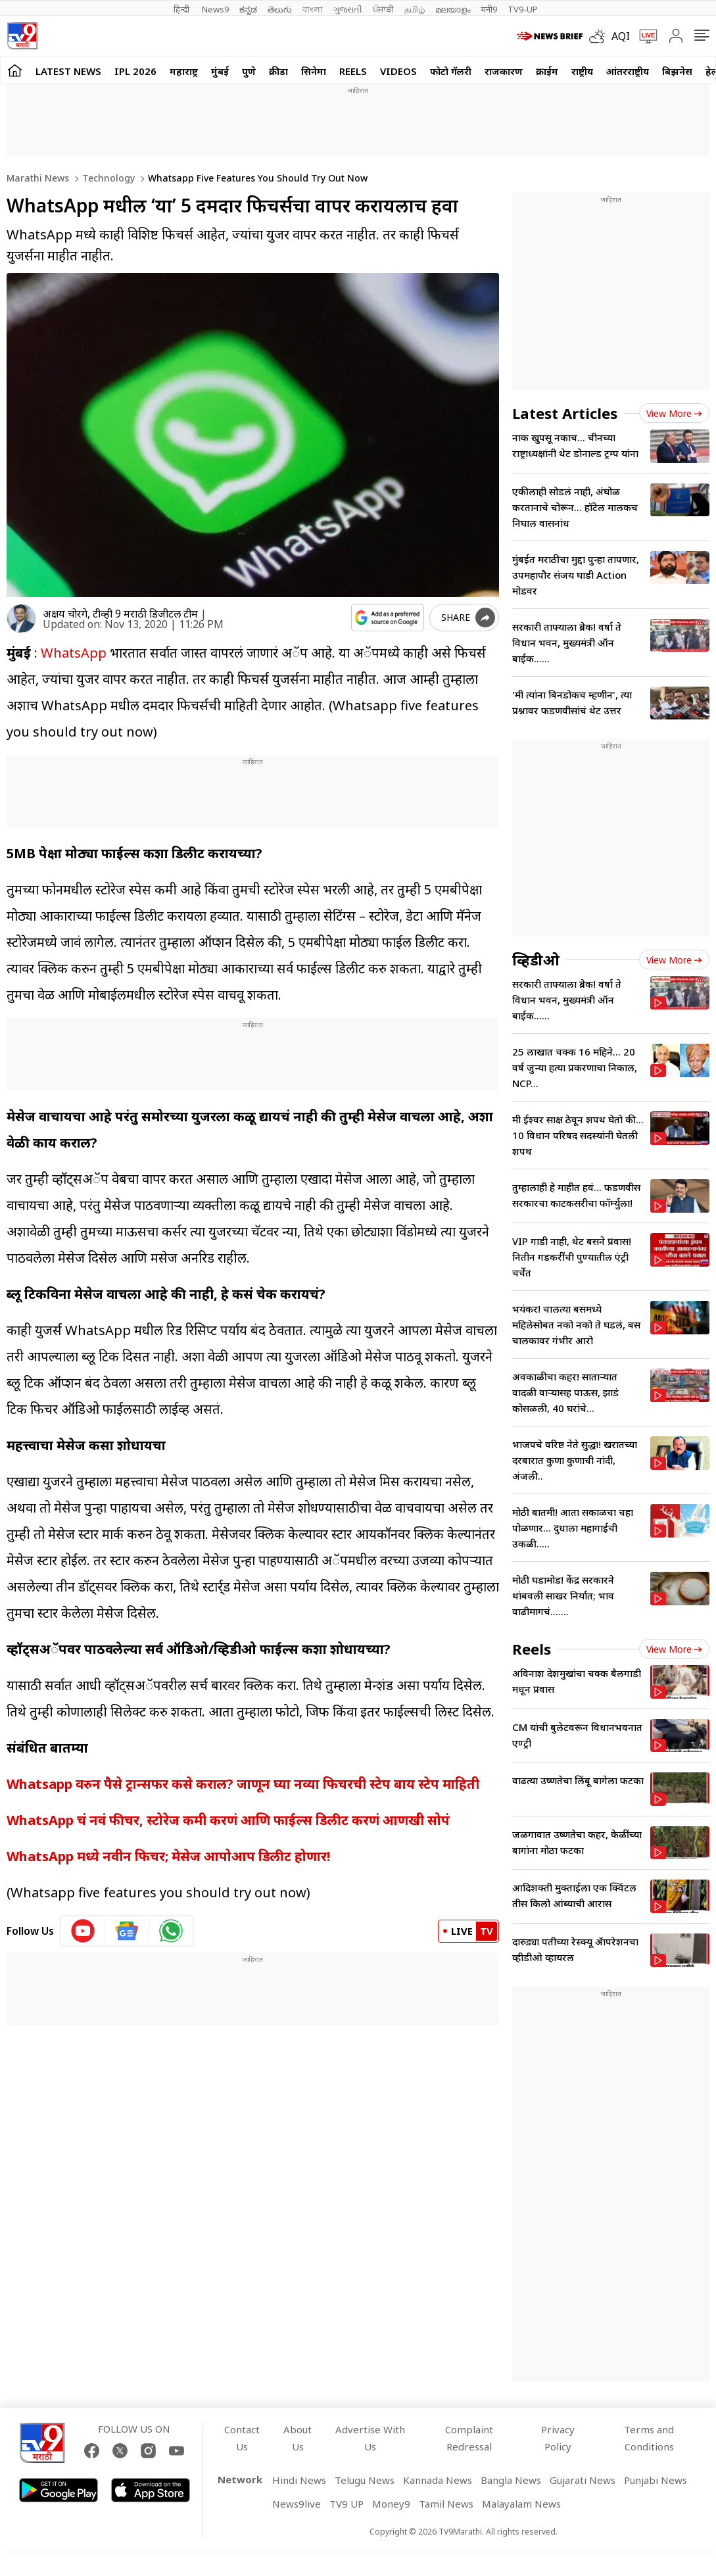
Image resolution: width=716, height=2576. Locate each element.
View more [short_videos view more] (674, 1649)
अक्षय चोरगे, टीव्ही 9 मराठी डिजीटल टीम (120, 613)
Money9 (391, 2503)
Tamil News (446, 2503)
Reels (353, 71)
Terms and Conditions (649, 2438)
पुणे (249, 71)
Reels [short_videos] (531, 1649)
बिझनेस (677, 71)
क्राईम (547, 71)
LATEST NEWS (68, 71)
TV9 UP (346, 2503)
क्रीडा (278, 71)
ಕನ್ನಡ (248, 9)
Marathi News (38, 178)
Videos (398, 71)
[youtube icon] (83, 1931)
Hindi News (299, 2480)
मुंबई (220, 71)
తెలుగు (280, 9)
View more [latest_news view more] (674, 413)
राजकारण (504, 71)
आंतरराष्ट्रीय (627, 71)
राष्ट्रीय (582, 71)
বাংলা (312, 9)
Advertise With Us (370, 2438)
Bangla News (511, 2480)
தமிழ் (414, 9)
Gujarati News (582, 2480)
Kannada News (437, 2480)
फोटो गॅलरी (450, 71)
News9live (296, 2503)
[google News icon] (127, 1931)
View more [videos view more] (674, 960)
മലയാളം (452, 9)
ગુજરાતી (347, 9)
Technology (107, 178)
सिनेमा (313, 71)
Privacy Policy (558, 2438)
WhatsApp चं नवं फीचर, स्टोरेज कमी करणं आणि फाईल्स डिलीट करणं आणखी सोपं (228, 1820)
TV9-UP (523, 9)
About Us (297, 2438)
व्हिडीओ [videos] (536, 959)
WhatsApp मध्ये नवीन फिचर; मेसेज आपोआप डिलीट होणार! (168, 1856)
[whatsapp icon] (171, 1931)
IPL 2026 (135, 71)
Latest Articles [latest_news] (564, 413)
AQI (620, 36)
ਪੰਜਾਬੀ (383, 9)
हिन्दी (182, 9)
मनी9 (489, 9)
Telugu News (364, 2480)
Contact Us (242, 2438)
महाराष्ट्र (184, 71)
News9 (215, 9)
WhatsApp (75, 653)
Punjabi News (655, 2480)
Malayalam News (521, 2503)
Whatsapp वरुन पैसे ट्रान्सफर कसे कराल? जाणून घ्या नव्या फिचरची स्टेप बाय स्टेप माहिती (243, 1784)
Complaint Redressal (469, 2438)
